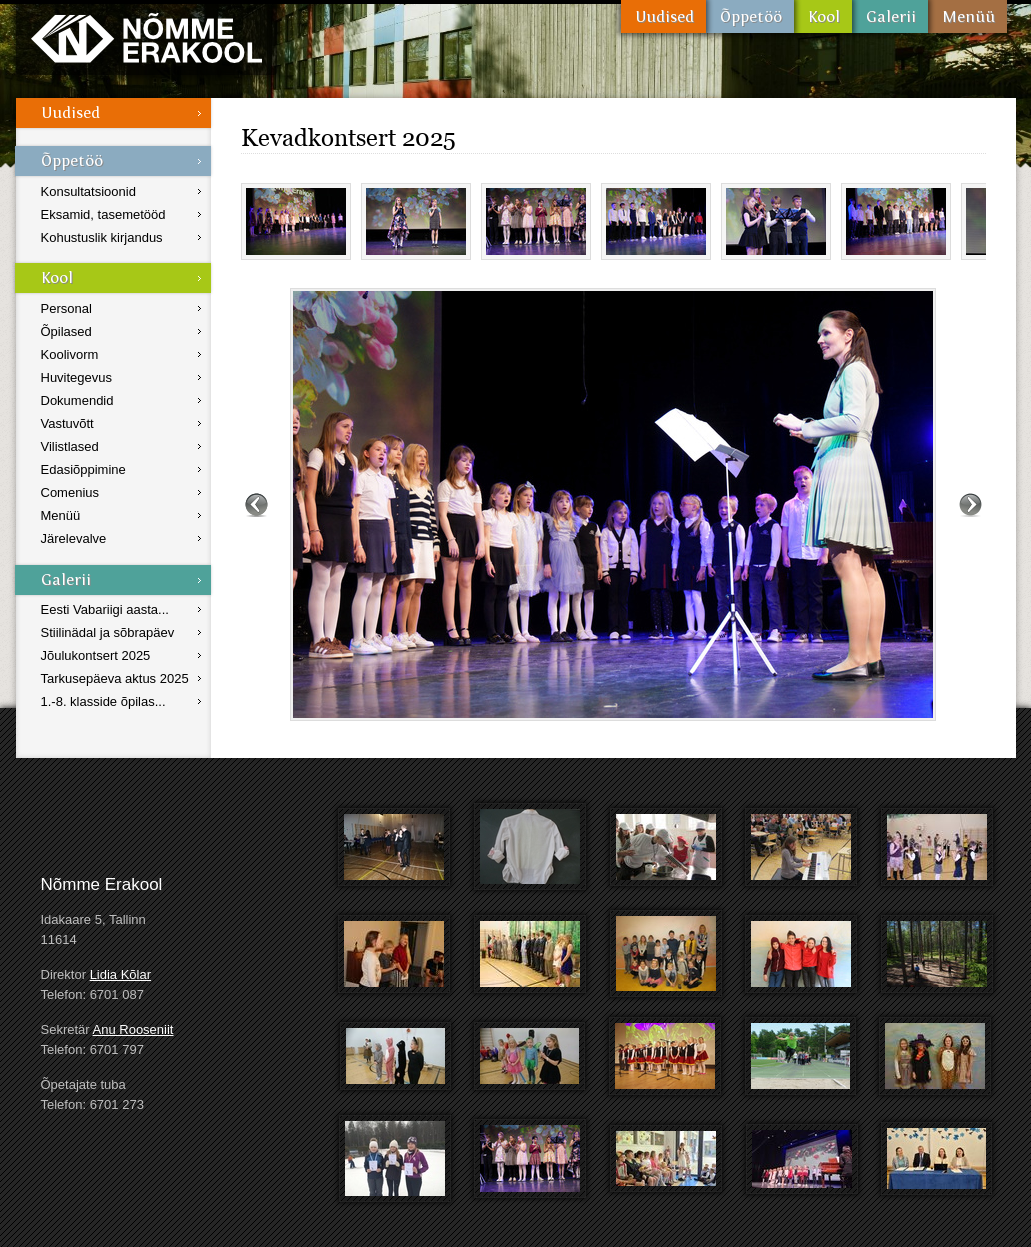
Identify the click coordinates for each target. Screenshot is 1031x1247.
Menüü (967, 16)
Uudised (663, 16)
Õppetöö (750, 16)
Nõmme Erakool (146, 37)
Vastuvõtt (67, 423)
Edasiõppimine (83, 469)
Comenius (70, 492)
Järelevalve (74, 538)
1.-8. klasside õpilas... (103, 701)
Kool (823, 16)
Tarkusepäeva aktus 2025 (115, 678)
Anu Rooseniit (133, 1029)
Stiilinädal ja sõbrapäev (108, 632)
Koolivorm (70, 354)
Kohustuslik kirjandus (102, 237)
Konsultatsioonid (88, 191)
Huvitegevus (77, 377)
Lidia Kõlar (120, 974)
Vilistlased (70, 446)
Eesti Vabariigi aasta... (105, 609)
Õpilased (66, 331)
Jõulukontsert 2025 (96, 655)
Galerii (890, 16)
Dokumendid (77, 400)
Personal (66, 308)
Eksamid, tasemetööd (103, 214)
